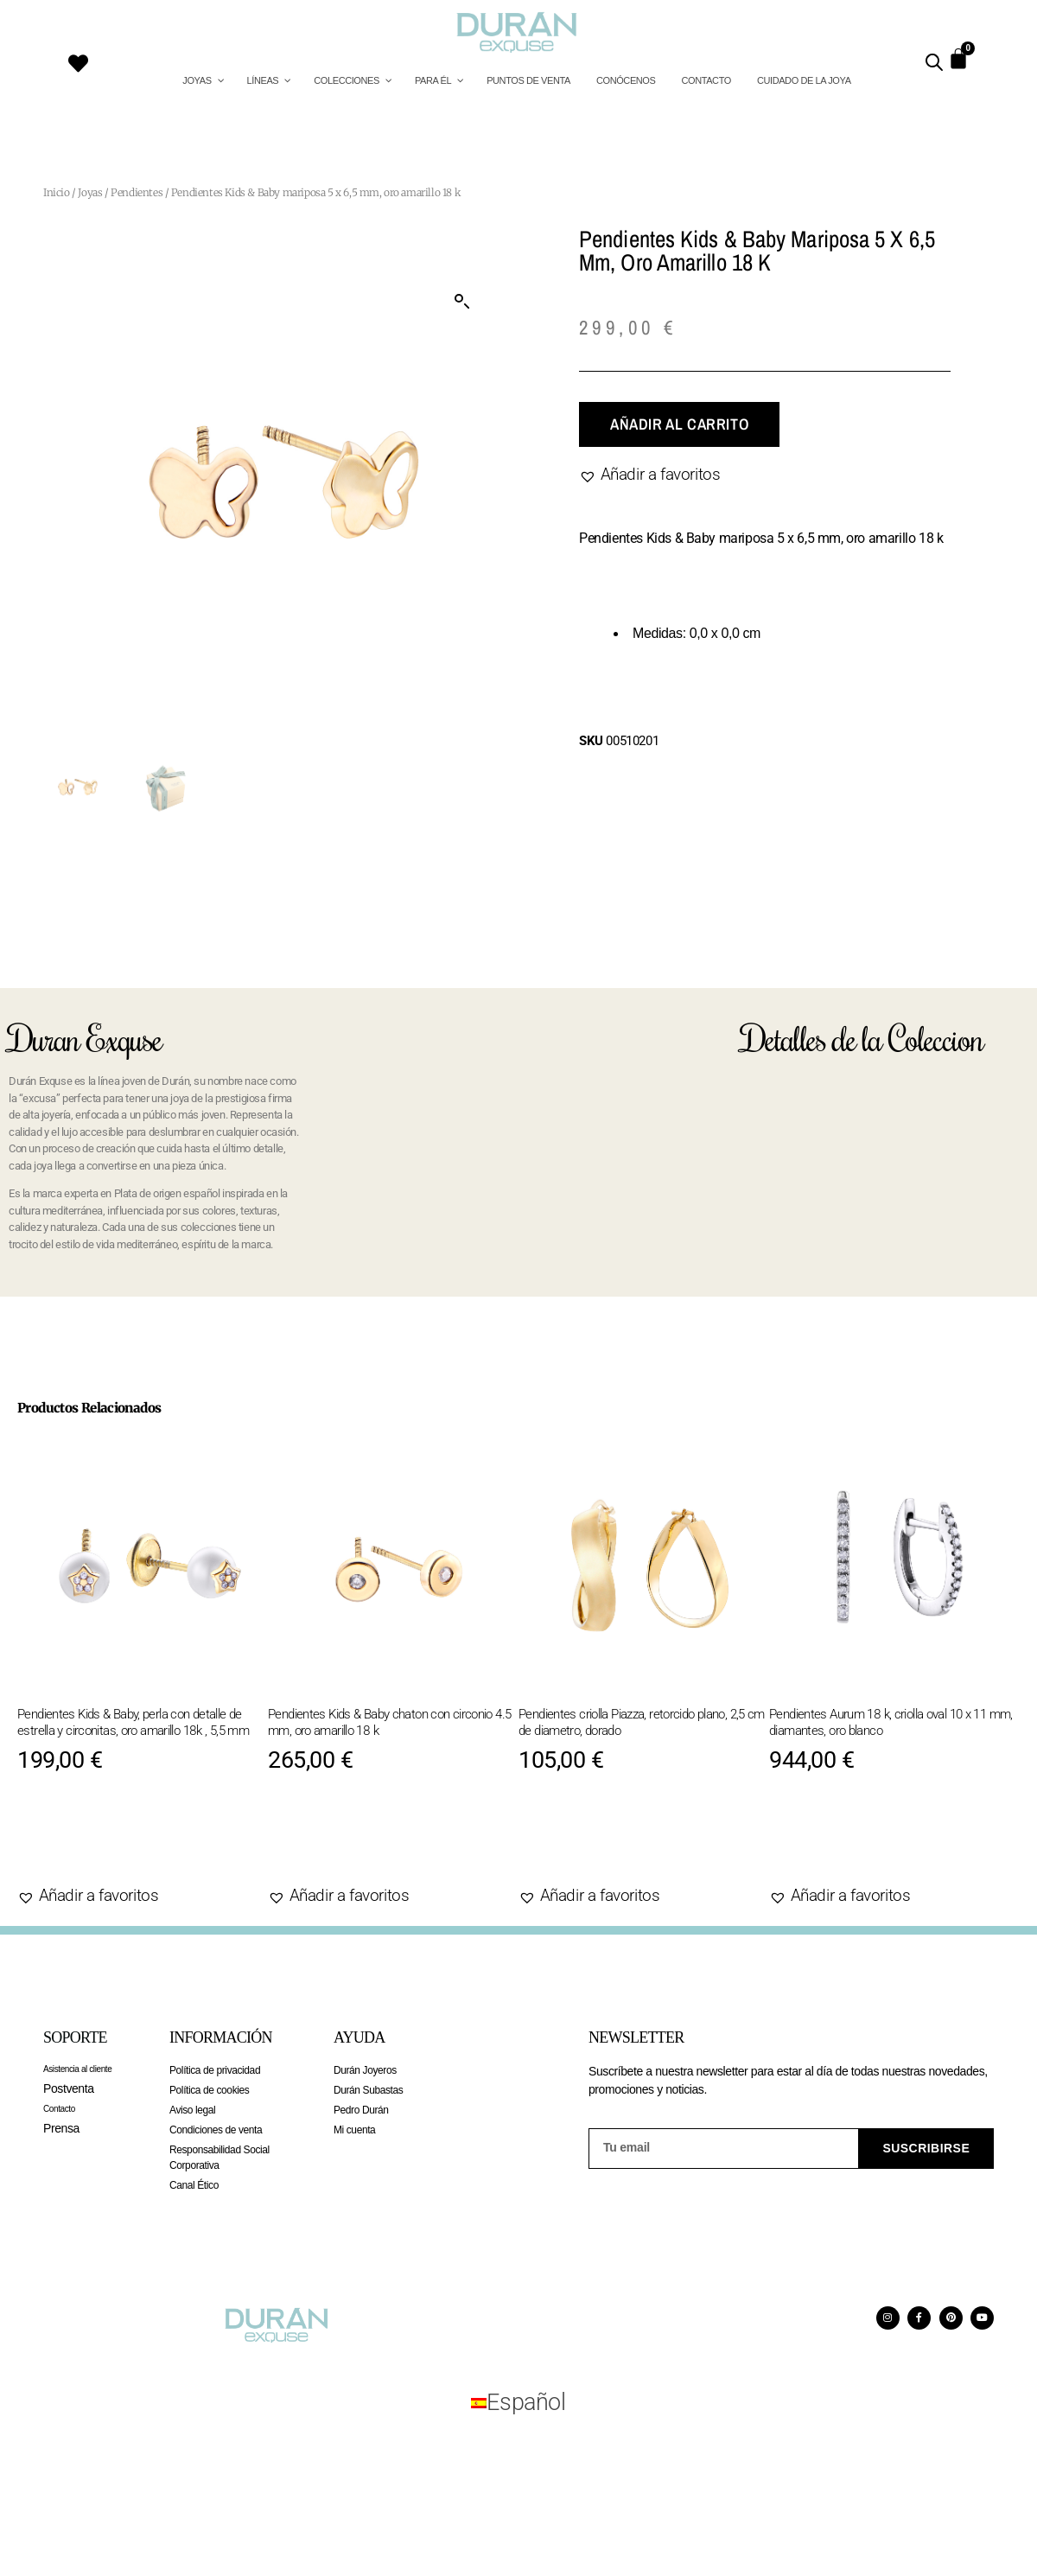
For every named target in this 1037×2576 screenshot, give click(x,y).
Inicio (56, 192)
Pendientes (136, 192)
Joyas (90, 192)
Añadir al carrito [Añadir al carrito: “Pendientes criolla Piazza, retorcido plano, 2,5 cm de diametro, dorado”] (619, 1842)
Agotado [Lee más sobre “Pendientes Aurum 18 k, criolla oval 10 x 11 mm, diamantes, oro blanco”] (828, 1842)
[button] (462, 301)
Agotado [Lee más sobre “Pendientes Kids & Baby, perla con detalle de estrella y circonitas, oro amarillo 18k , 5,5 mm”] (76, 1842)
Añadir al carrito (679, 424)
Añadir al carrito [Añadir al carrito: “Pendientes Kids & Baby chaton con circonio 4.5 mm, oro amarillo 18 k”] (369, 1842)
